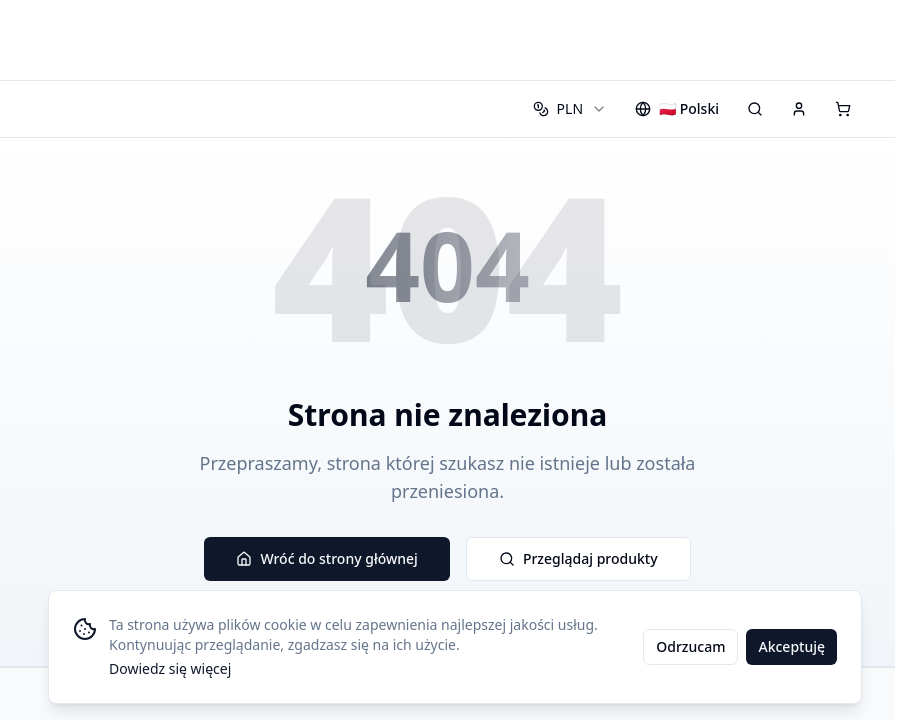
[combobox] (570, 109)
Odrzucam (690, 646)
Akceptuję (791, 646)
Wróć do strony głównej (326, 558)
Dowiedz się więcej (170, 668)
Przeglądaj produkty (578, 558)
